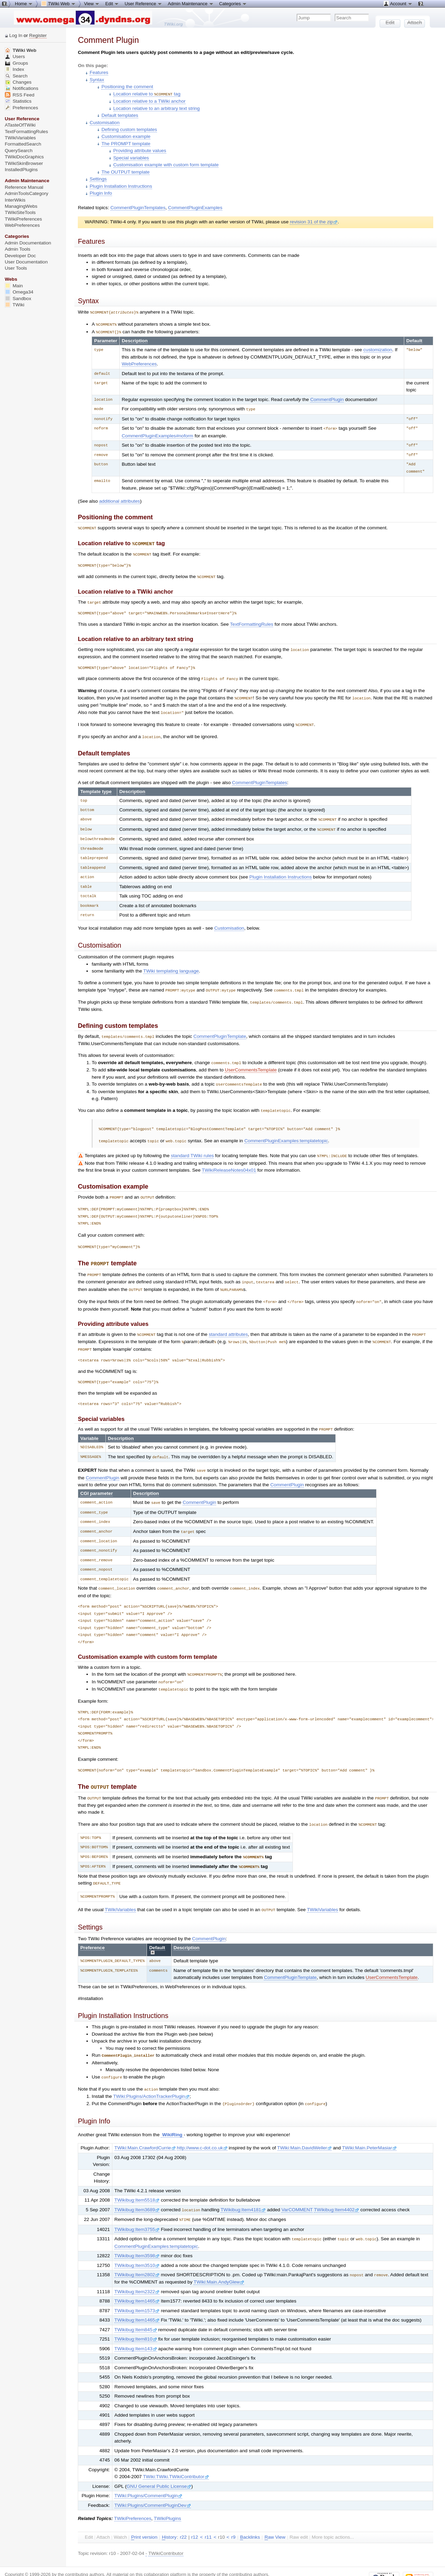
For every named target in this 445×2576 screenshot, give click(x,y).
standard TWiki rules (192, 1146)
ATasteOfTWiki (20, 125)
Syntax (97, 79)
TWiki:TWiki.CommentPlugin (152, 2563)
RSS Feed (20, 94)
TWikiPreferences (132, 2496)
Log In (15, 35)
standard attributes (228, 1322)
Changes (18, 82)
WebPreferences (139, 362)
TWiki (15, 304)
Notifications (21, 88)
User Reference (143, 3)
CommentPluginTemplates (137, 207)
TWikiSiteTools (20, 212)
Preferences (21, 107)
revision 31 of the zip (313, 221)
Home (24, 3)
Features (99, 72)
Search (16, 75)
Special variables (131, 157)
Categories (233, 3)
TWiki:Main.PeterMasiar (369, 2127)
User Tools (16, 268)
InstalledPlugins (21, 169)
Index (14, 69)
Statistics (18, 101)
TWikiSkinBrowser (24, 163)
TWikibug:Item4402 (336, 2189)
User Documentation (26, 261)
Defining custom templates (129, 129)
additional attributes (119, 499)
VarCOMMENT (297, 2189)
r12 (194, 2515)
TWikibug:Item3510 (137, 2244)
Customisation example (125, 136)
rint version (144, 2515)
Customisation (104, 122)
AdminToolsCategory (26, 193)
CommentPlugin (327, 398)
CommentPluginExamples (195, 207)
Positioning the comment (127, 86)
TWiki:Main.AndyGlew (219, 2260)
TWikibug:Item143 (135, 2326)
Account (397, 3)
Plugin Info (101, 192)
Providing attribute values (139, 150)
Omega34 (19, 292)
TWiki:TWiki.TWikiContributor (175, 2454)
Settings (98, 178)
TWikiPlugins (167, 2496)
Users (15, 56)
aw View (275, 2515)
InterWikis (15, 200)
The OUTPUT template (125, 171)
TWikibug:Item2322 (137, 2269)
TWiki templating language (171, 964)
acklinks (250, 2515)
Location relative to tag (146, 93)
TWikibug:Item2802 (137, 2253)
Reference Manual (24, 187)
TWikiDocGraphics (24, 156)
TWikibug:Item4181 (243, 2189)
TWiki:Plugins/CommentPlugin (148, 2473)
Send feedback (106, 2558)
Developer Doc (20, 255)
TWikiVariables (120, 1891)
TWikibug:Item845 (135, 2307)
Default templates (119, 115)
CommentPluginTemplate (219, 1028)
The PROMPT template (125, 143)
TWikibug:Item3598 (137, 2234)
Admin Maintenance (191, 3)
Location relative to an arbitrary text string (156, 108)
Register (38, 35)
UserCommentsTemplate (251, 1061)
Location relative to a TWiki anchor (149, 100)
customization (377, 348)
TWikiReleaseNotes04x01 (229, 1160)
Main (14, 285)
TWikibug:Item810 (135, 2317)
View (92, 3)
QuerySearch (19, 150)
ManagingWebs (21, 206)
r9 (233, 2515)
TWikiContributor (166, 2531)
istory (169, 2515)
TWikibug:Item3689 (137, 2189)
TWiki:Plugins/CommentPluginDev (152, 2483)
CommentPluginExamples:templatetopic (286, 1131)
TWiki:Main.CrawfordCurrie (145, 2127)
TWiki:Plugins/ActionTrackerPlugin (151, 2076)
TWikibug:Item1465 (137, 2279)
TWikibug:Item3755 (137, 2208)
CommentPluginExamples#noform (157, 433)
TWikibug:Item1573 (137, 2288)
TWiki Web (20, 50)
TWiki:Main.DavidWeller (304, 2127)
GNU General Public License (159, 2464)
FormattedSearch (23, 144)
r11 (208, 2515)
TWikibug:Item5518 (137, 2179)
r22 (183, 2515)
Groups (16, 63)
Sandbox (18, 298)
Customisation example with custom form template (166, 164)
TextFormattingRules (251, 620)
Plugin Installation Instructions (121, 185)
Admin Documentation (28, 242)
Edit (112, 3)
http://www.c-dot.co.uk (202, 2127)
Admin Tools (17, 249)
